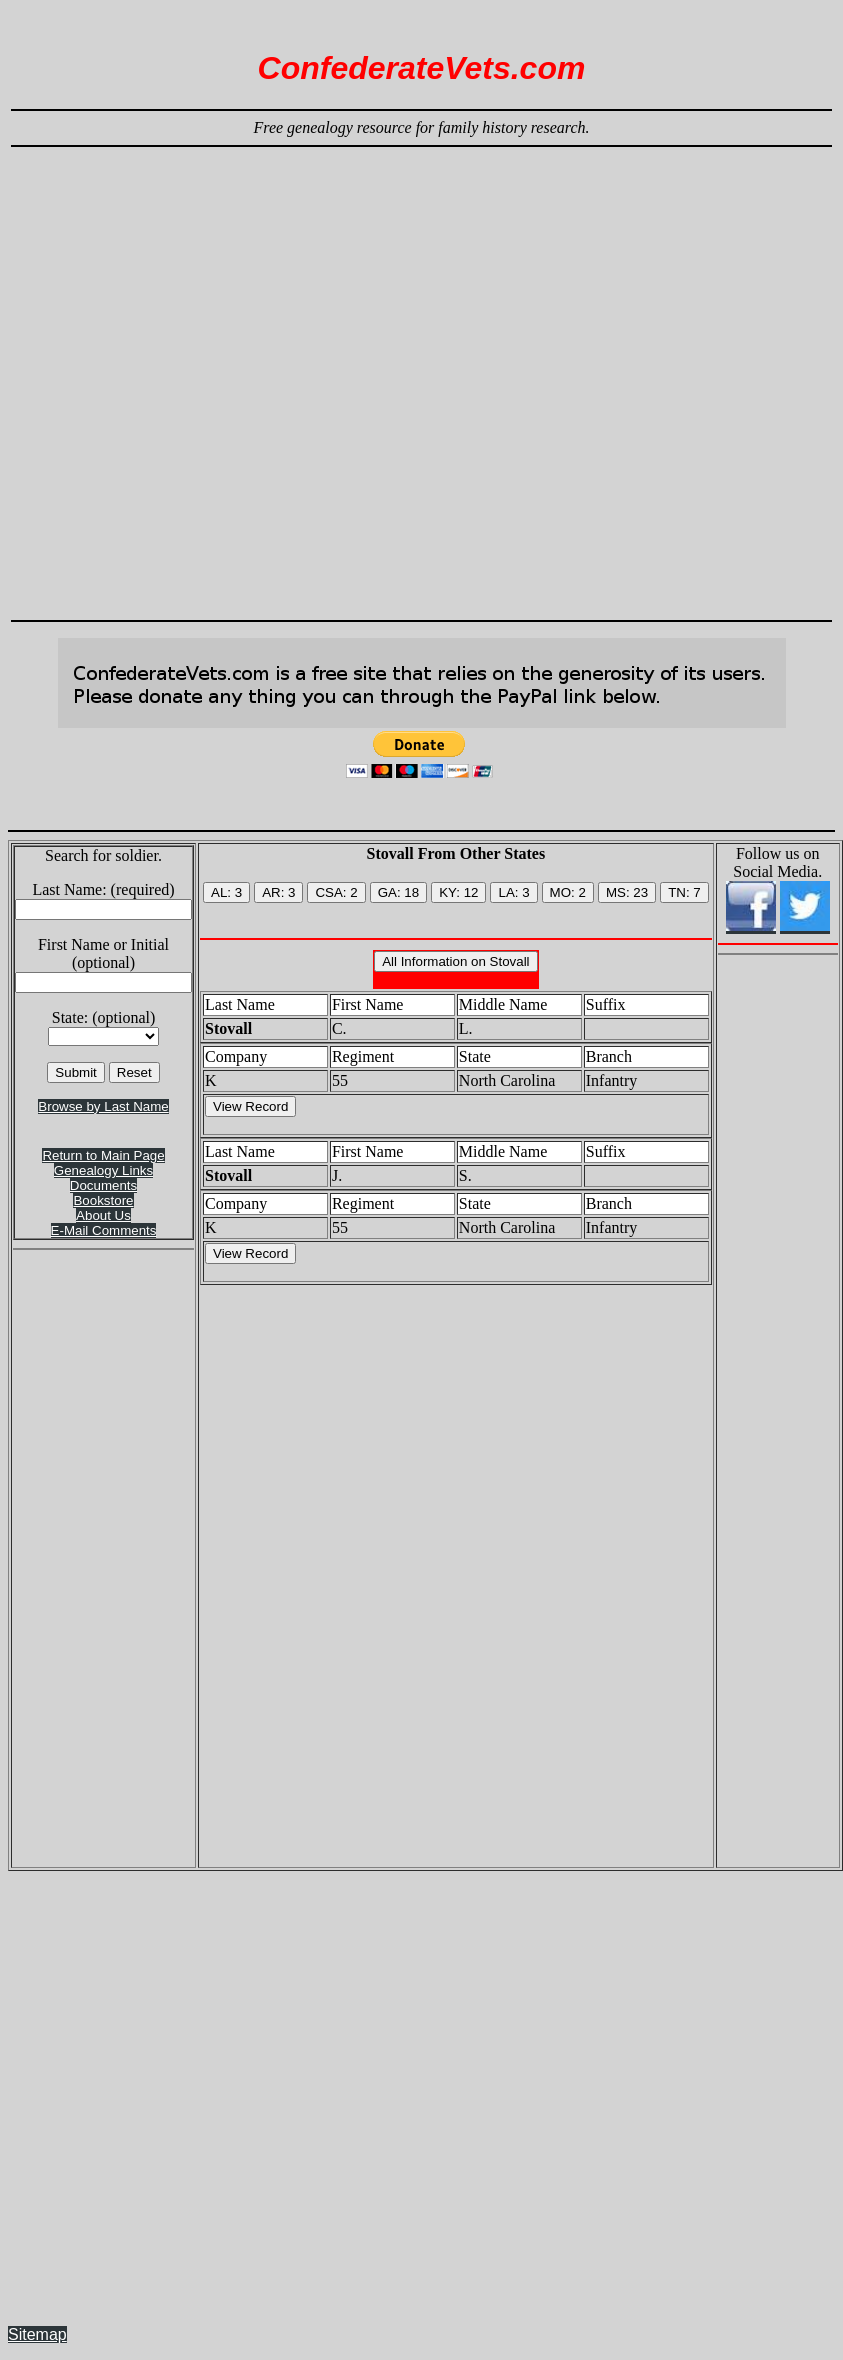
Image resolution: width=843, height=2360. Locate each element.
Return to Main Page (103, 1155)
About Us (103, 1215)
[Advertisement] (266, 374)
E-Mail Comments (104, 1230)
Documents (103, 1185)
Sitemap (37, 2334)
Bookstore (103, 1200)
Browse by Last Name (103, 1106)
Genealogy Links (103, 1170)
